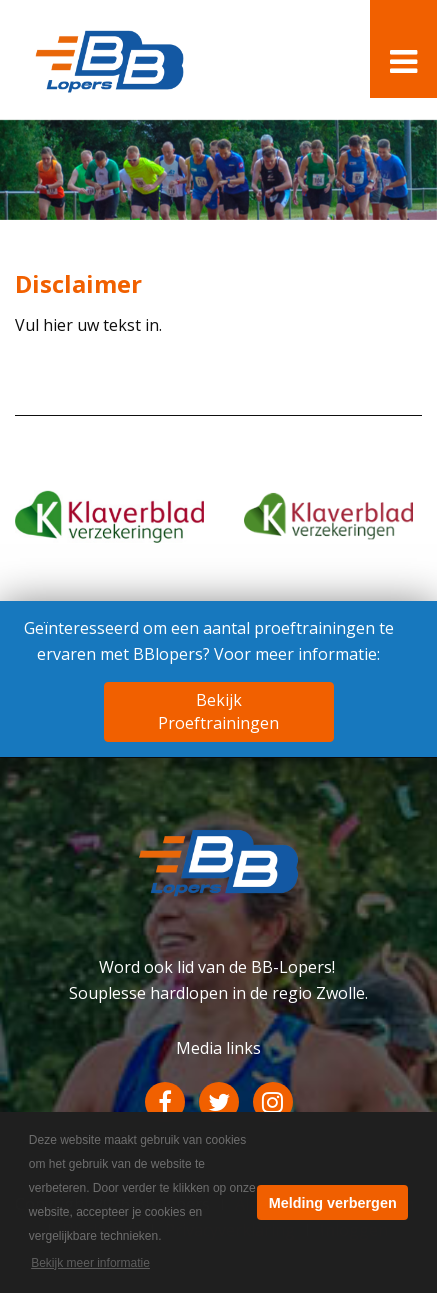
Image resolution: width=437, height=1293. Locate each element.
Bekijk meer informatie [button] (90, 1263)
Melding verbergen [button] (333, 1203)
